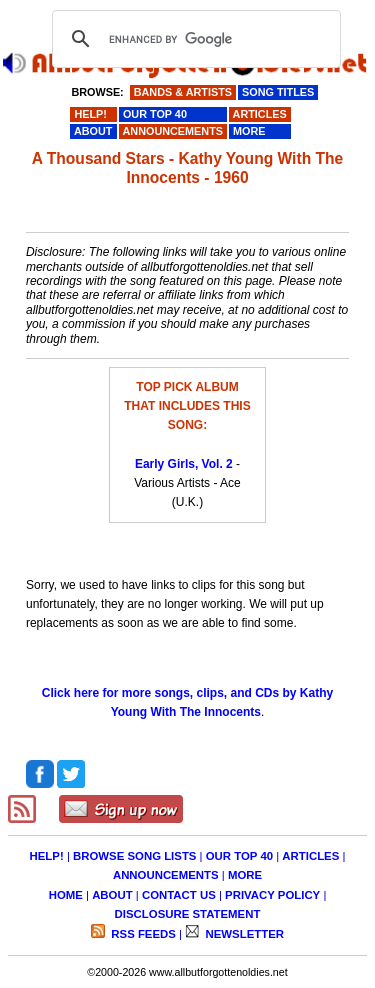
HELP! (47, 856)
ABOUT (112, 895)
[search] (194, 39)
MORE (245, 875)
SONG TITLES (278, 92)
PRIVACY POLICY (272, 895)
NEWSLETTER (243, 934)
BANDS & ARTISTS (183, 92)
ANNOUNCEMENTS (166, 875)
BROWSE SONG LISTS (134, 856)
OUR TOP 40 (239, 856)
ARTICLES (310, 856)
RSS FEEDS (142, 934)
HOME (66, 895)
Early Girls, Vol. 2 (184, 464)
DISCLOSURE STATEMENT (188, 914)
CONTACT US (179, 895)
